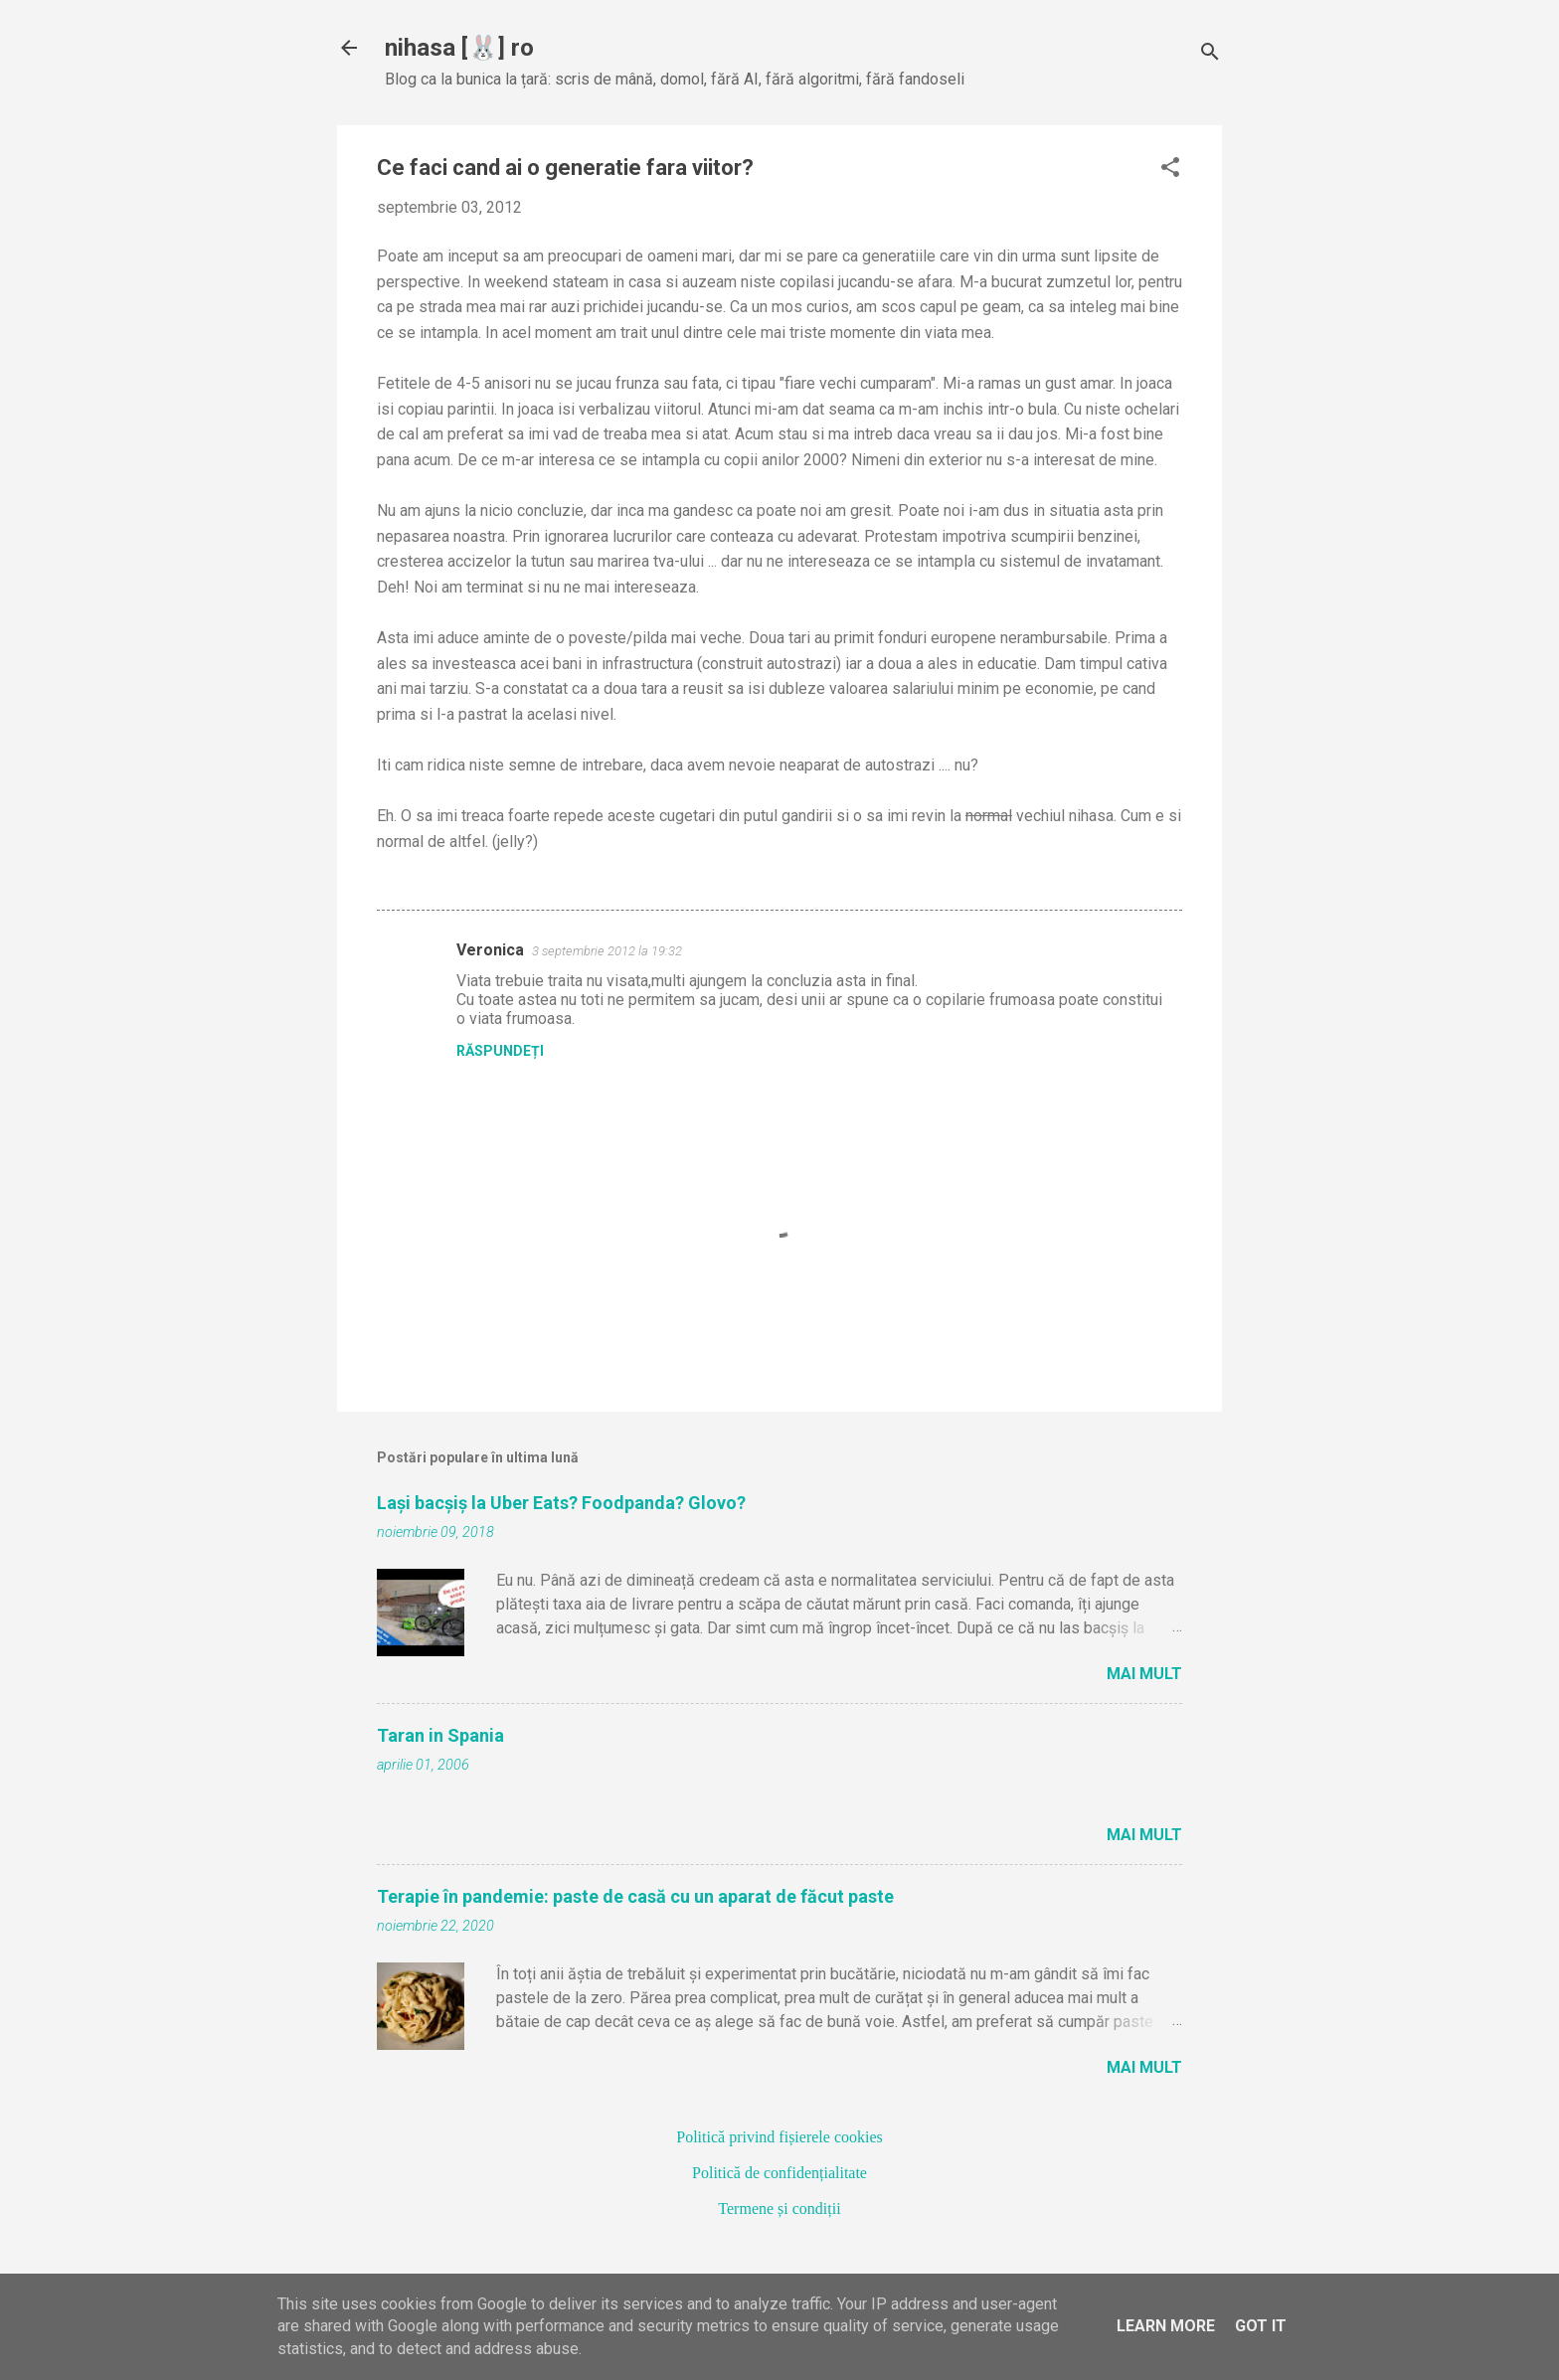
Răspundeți (500, 1051)
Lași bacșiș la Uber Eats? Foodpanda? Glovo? (561, 1502)
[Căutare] (1210, 54)
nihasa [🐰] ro (459, 48)
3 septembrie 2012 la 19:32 (607, 950)
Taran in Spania (440, 1735)
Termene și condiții (779, 2208)
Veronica (490, 949)
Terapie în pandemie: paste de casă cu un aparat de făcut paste (635, 1896)
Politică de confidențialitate (779, 2172)
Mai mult (1144, 1673)
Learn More (1166, 2325)
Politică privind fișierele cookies (779, 2136)
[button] (1170, 169)
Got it (1261, 2325)
